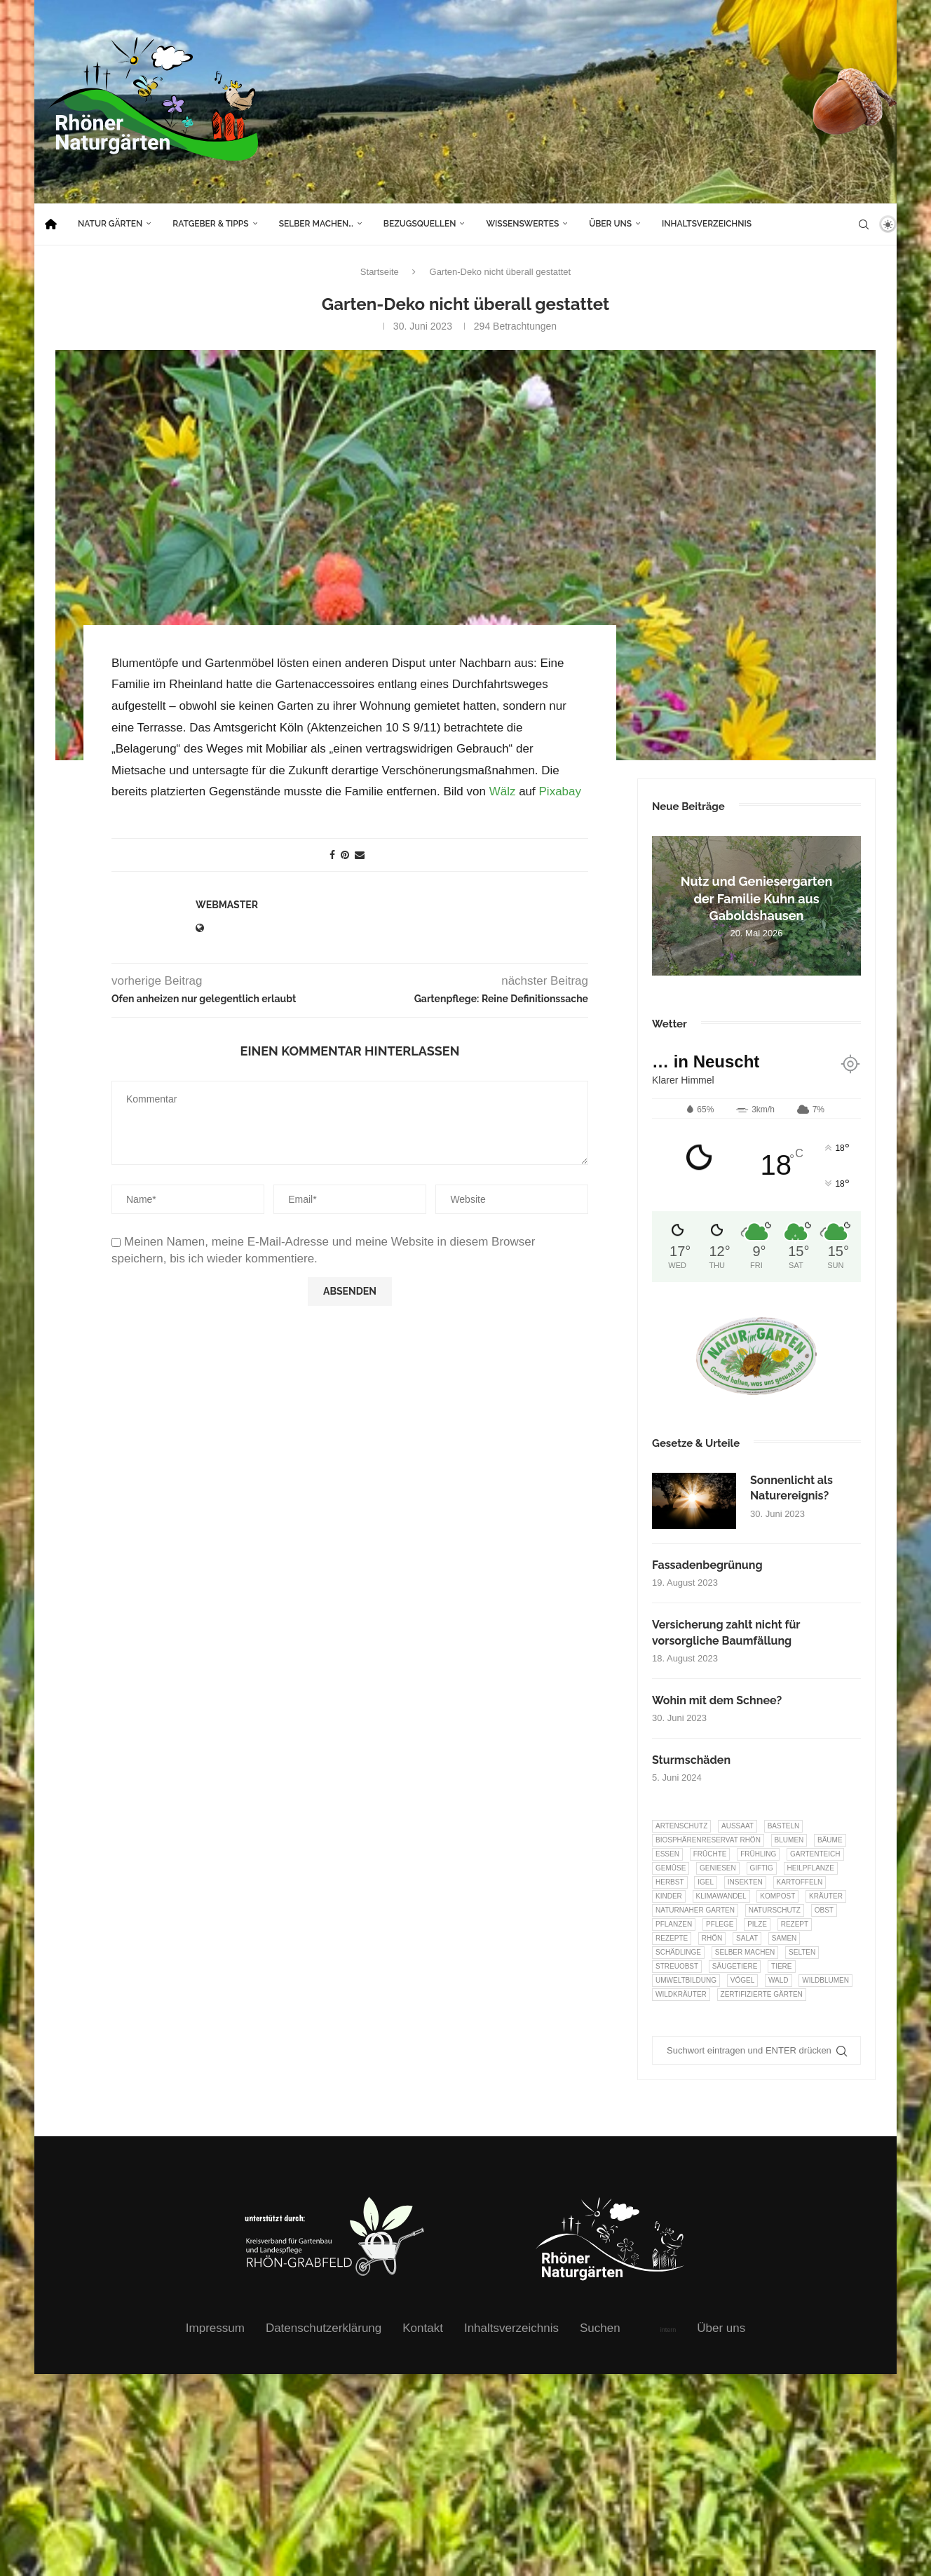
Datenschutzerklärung (323, 2328)
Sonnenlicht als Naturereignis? (791, 1488)
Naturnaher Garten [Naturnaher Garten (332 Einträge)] (695, 1910)
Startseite (379, 272)
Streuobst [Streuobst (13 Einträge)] (676, 1966)
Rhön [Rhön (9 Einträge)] (712, 1938)
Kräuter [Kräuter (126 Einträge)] (826, 1896)
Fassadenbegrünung (707, 1565)
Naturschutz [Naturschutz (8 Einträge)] (775, 1910)
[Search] (864, 224)
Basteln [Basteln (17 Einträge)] (784, 1826)
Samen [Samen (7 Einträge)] (784, 1938)
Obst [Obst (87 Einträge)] (824, 1910)
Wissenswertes (522, 224)
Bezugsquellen (419, 224)
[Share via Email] (360, 854)
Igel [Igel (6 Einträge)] (706, 1882)
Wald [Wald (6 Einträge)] (778, 1980)
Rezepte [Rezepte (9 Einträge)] (671, 1938)
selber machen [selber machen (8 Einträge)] (745, 1952)
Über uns (610, 224)
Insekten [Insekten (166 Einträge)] (745, 1882)
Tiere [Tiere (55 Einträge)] (781, 1966)
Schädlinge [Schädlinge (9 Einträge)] (678, 1952)
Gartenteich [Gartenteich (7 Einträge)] (815, 1854)
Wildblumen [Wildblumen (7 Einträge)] (825, 1980)
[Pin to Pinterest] (345, 854)
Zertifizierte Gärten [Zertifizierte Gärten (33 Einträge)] (762, 1994)
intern (668, 2329)
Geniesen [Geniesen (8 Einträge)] (718, 1868)
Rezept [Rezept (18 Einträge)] (794, 1924)
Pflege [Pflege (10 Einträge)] (719, 1924)
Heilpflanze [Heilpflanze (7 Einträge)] (810, 1868)
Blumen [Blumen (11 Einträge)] (789, 1840)
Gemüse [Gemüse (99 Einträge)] (670, 1868)
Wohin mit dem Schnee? (717, 1700)
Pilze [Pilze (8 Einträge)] (757, 1924)
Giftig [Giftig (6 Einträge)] (761, 1868)
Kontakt (422, 2328)
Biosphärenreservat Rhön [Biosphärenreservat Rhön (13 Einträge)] (708, 1840)
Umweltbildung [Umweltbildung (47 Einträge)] (685, 1980)
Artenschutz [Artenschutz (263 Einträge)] (681, 1826)
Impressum (215, 2328)
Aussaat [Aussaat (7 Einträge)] (737, 1826)
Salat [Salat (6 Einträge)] (747, 1938)
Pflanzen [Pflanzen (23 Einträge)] (673, 1924)
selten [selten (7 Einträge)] (802, 1952)
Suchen (600, 2328)
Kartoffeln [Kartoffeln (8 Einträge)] (800, 1882)
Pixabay (560, 790)
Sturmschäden (691, 1760)
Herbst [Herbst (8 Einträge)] (669, 1882)
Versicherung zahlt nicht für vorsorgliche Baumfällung (726, 1632)
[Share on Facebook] (332, 854)
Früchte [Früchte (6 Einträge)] (710, 1854)
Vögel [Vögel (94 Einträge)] (742, 1980)
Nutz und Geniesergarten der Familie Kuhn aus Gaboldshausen (757, 898)
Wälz (502, 790)
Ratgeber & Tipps (210, 224)
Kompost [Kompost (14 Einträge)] (777, 1896)
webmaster (227, 904)
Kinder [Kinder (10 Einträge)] (668, 1896)
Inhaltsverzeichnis (707, 224)
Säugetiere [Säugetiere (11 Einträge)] (734, 1966)
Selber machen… (316, 224)
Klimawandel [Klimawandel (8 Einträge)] (721, 1896)
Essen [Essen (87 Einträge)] (667, 1854)
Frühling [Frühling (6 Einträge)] (758, 1854)
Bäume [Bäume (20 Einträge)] (830, 1840)
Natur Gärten (110, 224)
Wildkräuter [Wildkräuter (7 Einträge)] (681, 1994)
